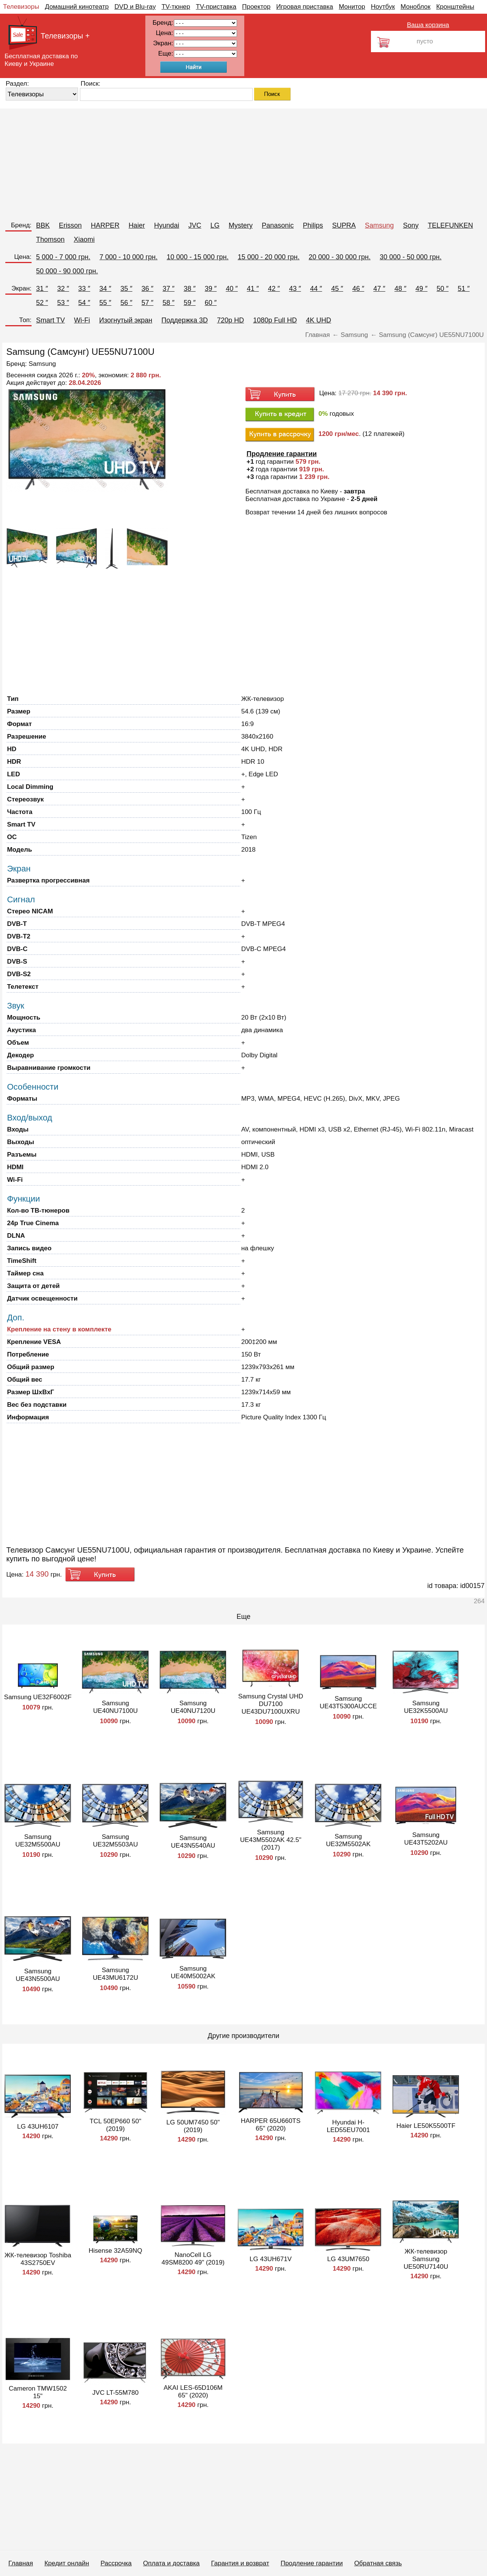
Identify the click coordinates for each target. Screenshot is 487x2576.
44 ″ (316, 288)
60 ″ (210, 302)
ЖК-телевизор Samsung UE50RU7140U (426, 2259)
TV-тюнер (175, 6)
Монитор (352, 6)
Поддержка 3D (184, 320)
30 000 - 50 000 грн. (411, 257)
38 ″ (190, 288)
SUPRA (344, 225)
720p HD (230, 320)
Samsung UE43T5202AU (425, 1838)
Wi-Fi (82, 320)
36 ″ (147, 288)
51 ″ (463, 288)
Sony (411, 225)
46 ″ (358, 288)
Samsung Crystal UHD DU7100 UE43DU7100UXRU (270, 1704)
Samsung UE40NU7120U (193, 1707)
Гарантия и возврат (240, 2563)
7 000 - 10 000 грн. (128, 257)
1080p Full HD (275, 320)
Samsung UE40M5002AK (193, 1972)
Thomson (50, 239)
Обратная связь (378, 2563)
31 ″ (42, 288)
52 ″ (42, 302)
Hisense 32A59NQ (115, 2250)
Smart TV (50, 320)
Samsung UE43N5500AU (38, 1975)
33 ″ (84, 288)
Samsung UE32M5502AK (348, 1840)
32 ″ (63, 288)
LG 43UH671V (271, 2259)
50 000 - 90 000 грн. (67, 271)
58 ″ (168, 302)
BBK (43, 225)
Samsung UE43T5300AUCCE (348, 1702)
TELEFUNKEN (450, 225)
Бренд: (21, 225)
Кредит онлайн (67, 2563)
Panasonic (278, 225)
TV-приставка (216, 6)
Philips (313, 225)
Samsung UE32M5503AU (115, 1840)
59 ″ (190, 302)
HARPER (105, 225)
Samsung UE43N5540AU (193, 1841)
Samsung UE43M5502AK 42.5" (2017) (270, 1840)
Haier (137, 225)
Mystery (241, 225)
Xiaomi (84, 239)
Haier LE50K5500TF (425, 2125)
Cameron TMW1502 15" (38, 2392)
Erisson (70, 225)
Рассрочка (116, 2563)
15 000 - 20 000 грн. (269, 257)
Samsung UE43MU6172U (115, 1973)
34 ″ (105, 288)
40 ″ (231, 288)
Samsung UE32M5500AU (37, 1840)
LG (215, 225)
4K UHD (318, 320)
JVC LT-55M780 (115, 2392)
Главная (20, 2563)
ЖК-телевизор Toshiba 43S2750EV (38, 2259)
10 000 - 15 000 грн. (198, 257)
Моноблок (416, 6)
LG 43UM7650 (348, 2259)
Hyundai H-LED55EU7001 (348, 2126)
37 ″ (168, 288)
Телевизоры (21, 6)
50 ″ (443, 288)
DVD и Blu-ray (135, 6)
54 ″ (84, 302)
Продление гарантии (311, 2563)
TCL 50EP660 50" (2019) (115, 2125)
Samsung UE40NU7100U (115, 1707)
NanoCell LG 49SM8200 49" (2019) (193, 2258)
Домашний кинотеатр (77, 6)
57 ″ (147, 302)
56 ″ (126, 302)
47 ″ (379, 288)
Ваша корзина (428, 25)
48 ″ (400, 288)
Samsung (379, 225)
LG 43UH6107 (38, 2126)
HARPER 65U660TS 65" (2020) (271, 2124)
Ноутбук (383, 6)
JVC (194, 225)
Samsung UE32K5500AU (426, 1707)
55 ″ (105, 302)
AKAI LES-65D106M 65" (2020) (193, 2391)
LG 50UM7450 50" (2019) (193, 2126)
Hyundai (166, 225)
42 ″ (274, 288)
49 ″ (421, 288)
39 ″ (210, 288)
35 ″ (126, 288)
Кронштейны (455, 6)
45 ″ (337, 288)
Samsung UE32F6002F (38, 1697)
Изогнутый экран (125, 320)
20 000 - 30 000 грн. (340, 257)
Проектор (256, 6)
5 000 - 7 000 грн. (63, 257)
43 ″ (295, 288)
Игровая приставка (304, 6)
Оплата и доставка (171, 2563)
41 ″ (253, 288)
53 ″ (63, 302)
